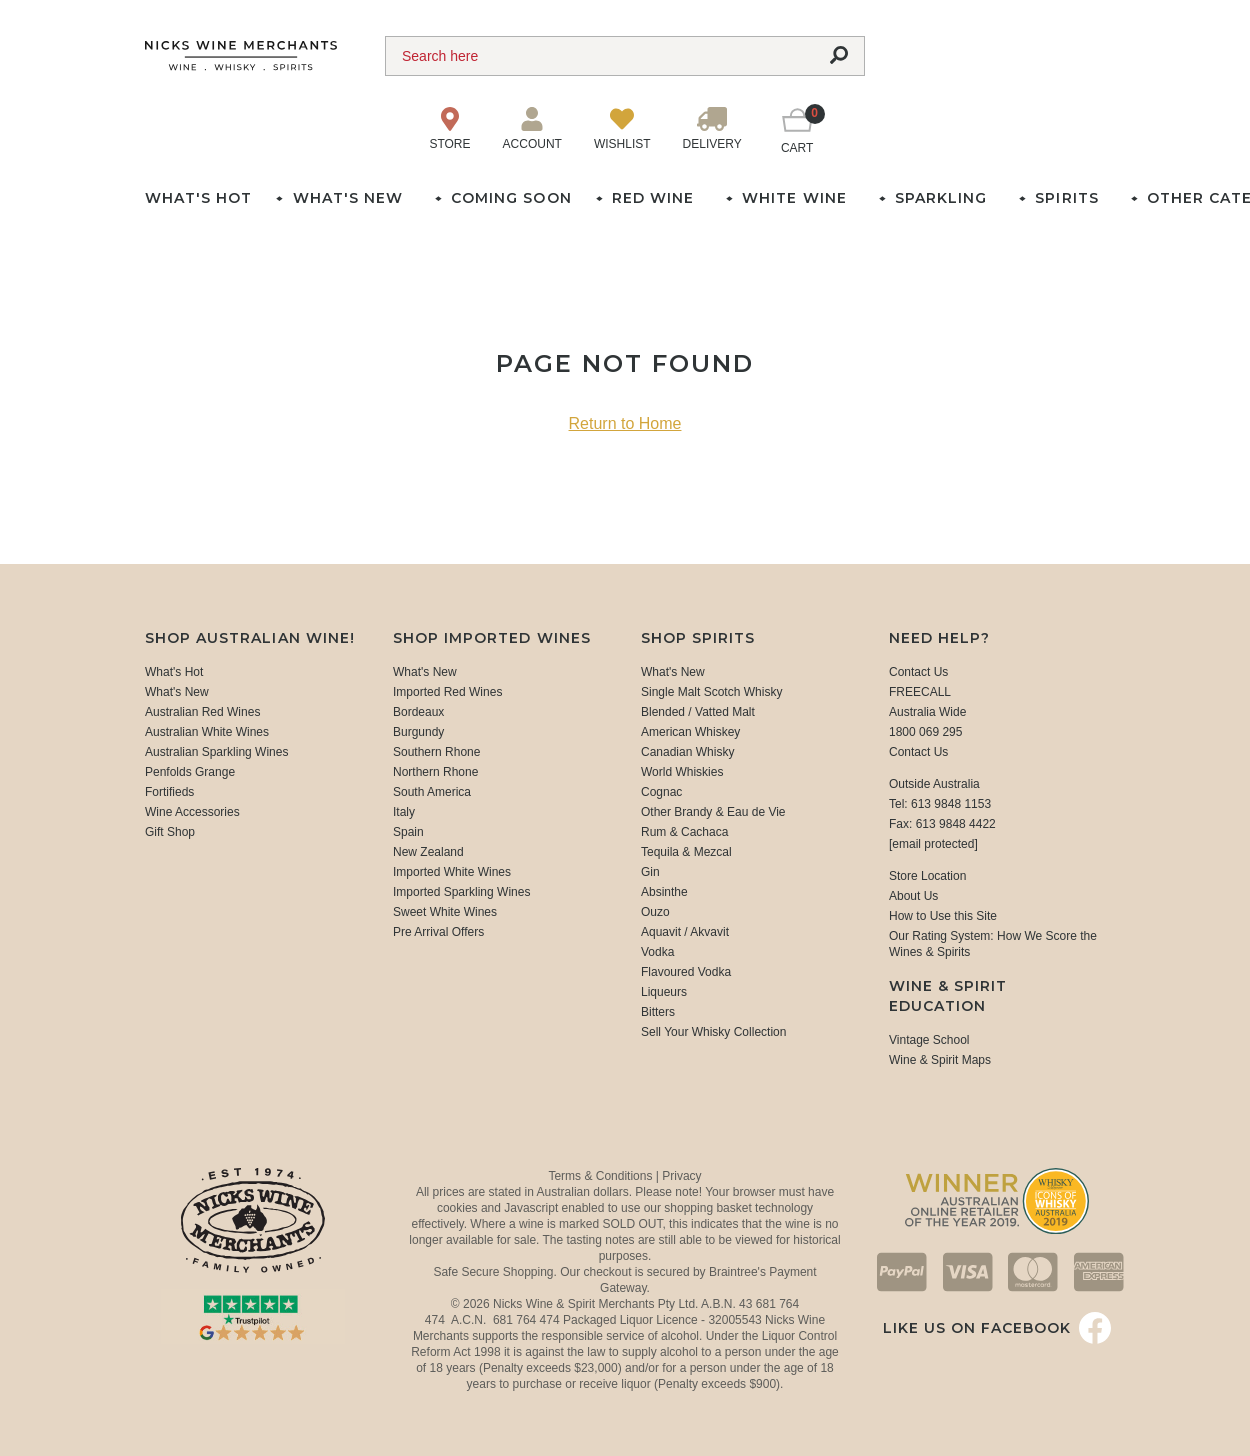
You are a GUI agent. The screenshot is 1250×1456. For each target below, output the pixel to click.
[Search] (600, 56)
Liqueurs (664, 992)
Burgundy (418, 732)
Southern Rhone (436, 752)
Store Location (927, 876)
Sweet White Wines (445, 912)
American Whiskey (690, 732)
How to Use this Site (943, 916)
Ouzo (655, 912)
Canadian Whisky (687, 752)
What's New (177, 692)
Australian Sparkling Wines (216, 752)
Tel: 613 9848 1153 (940, 804)
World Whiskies (682, 772)
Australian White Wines (207, 732)
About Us (913, 896)
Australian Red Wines (202, 712)
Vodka (657, 952)
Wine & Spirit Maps (940, 1060)
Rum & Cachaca (684, 832)
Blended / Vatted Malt (698, 712)
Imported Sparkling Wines (461, 892)
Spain (408, 832)
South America (432, 792)
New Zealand (428, 852)
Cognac (661, 792)
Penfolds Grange (190, 772)
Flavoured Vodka (686, 972)
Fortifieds (169, 792)
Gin (650, 872)
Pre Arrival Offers (438, 932)
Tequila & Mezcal (686, 852)
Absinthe (664, 892)
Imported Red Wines (447, 692)
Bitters (658, 1012)
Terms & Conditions (601, 1176)
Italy (404, 812)
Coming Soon (511, 198)
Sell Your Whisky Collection (713, 1032)
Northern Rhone (435, 772)
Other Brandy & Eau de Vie (713, 812)
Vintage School (929, 1040)
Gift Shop (170, 832)
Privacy (681, 1176)
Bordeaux (418, 712)
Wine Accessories (192, 812)
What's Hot (198, 198)
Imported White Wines (452, 872)
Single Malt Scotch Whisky (711, 692)
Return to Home (625, 423)
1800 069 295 (925, 732)
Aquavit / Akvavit (685, 932)
